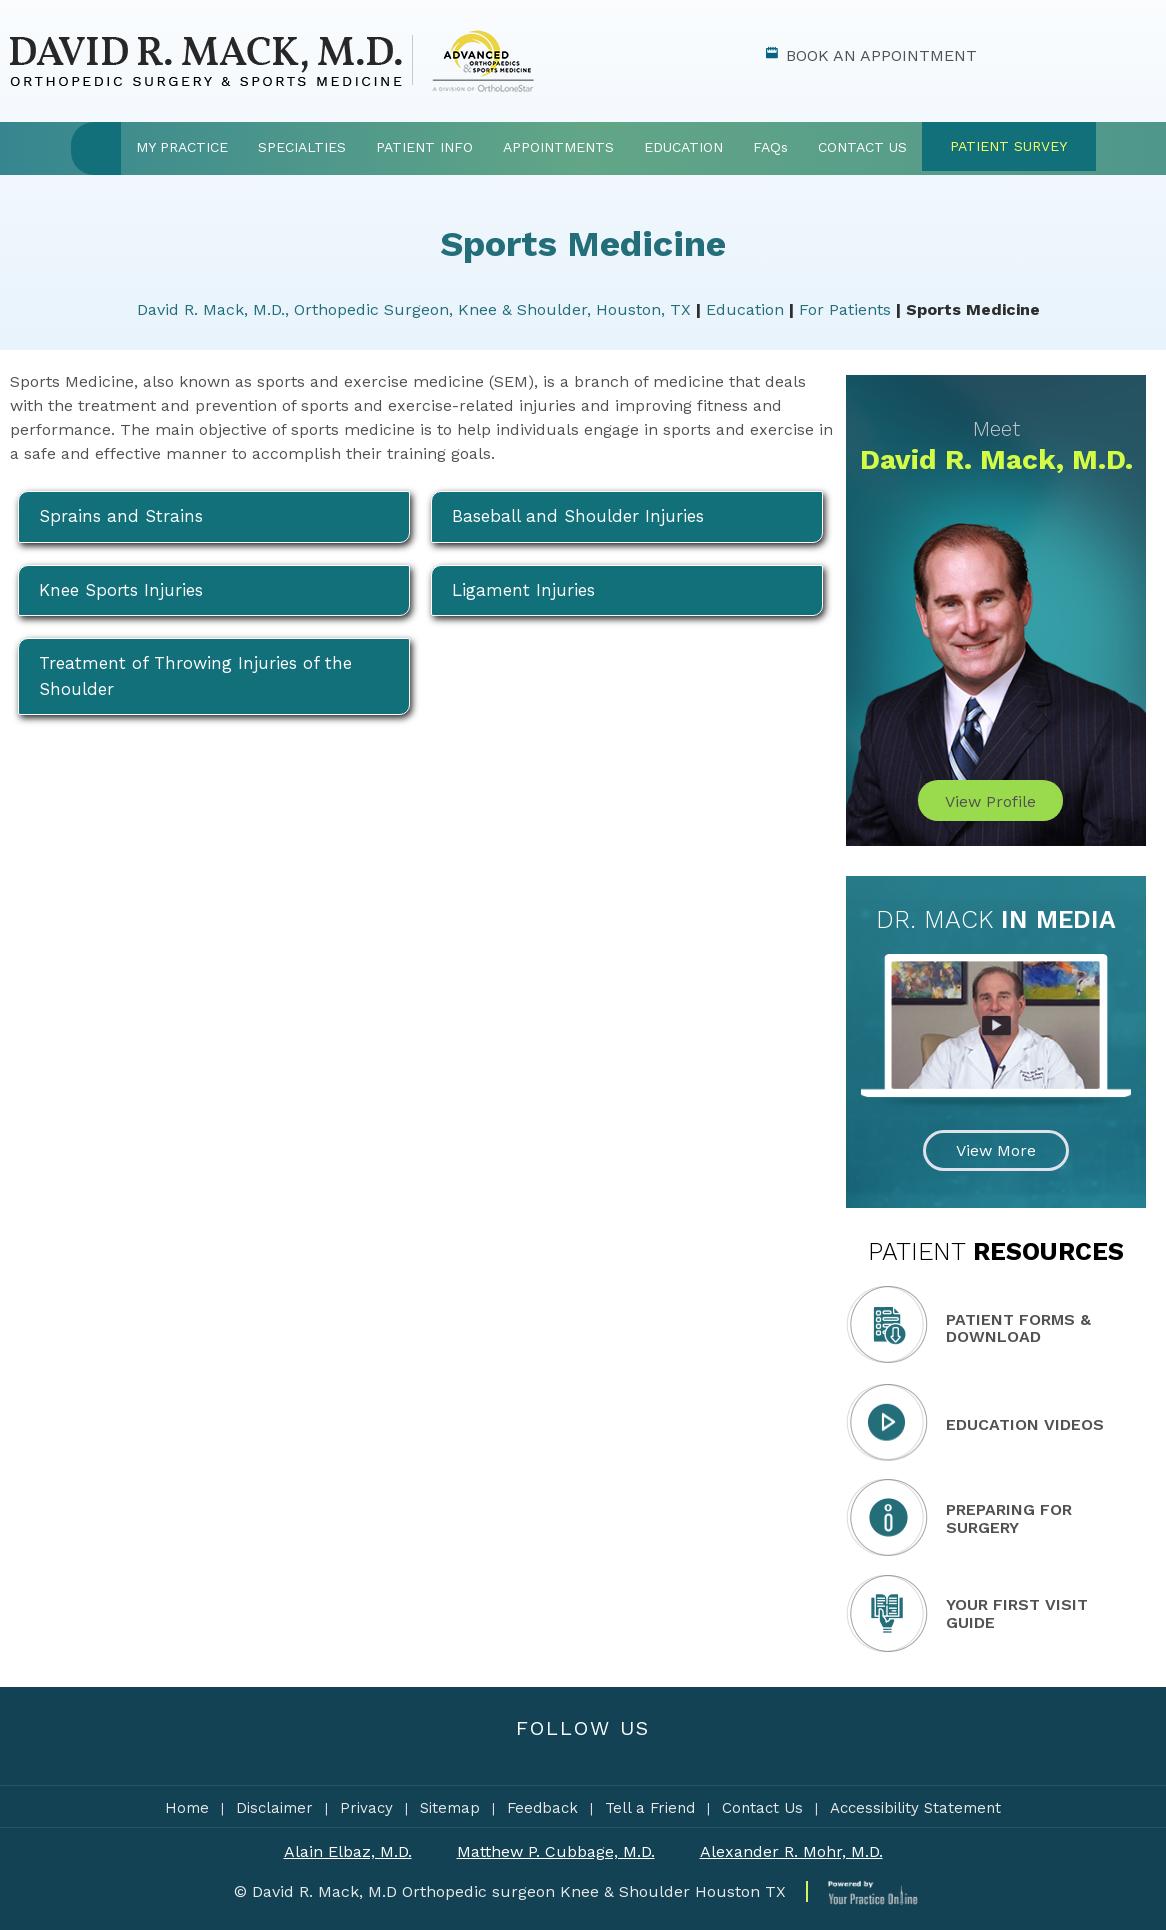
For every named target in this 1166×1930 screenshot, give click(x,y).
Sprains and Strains (121, 516)
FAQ (770, 147)
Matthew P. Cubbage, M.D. (556, 1852)
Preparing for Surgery (1009, 1518)
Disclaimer (274, 1808)
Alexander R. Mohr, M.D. (791, 1852)
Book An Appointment (881, 55)
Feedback (542, 1808)
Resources (996, 1251)
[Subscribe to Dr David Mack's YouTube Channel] (583, 1754)
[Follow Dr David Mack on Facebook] (538, 1754)
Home (96, 148)
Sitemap (450, 1808)
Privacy (366, 1808)
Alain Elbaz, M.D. (348, 1852)
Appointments (558, 147)
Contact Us (862, 147)
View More (996, 1150)
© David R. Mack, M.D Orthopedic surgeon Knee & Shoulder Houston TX (510, 1891)
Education (683, 147)
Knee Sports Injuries (121, 590)
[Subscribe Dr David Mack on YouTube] (628, 1754)
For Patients (845, 309)
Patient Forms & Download (1018, 1328)
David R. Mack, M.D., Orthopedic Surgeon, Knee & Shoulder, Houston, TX (414, 309)
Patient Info (424, 147)
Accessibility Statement (915, 1808)
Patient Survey (1008, 146)
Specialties (302, 147)
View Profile (990, 801)
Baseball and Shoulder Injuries (578, 516)
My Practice (182, 147)
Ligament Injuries (523, 590)
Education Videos (1025, 1424)
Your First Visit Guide (1017, 1613)
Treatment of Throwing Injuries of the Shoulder (195, 676)
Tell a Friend (650, 1808)
